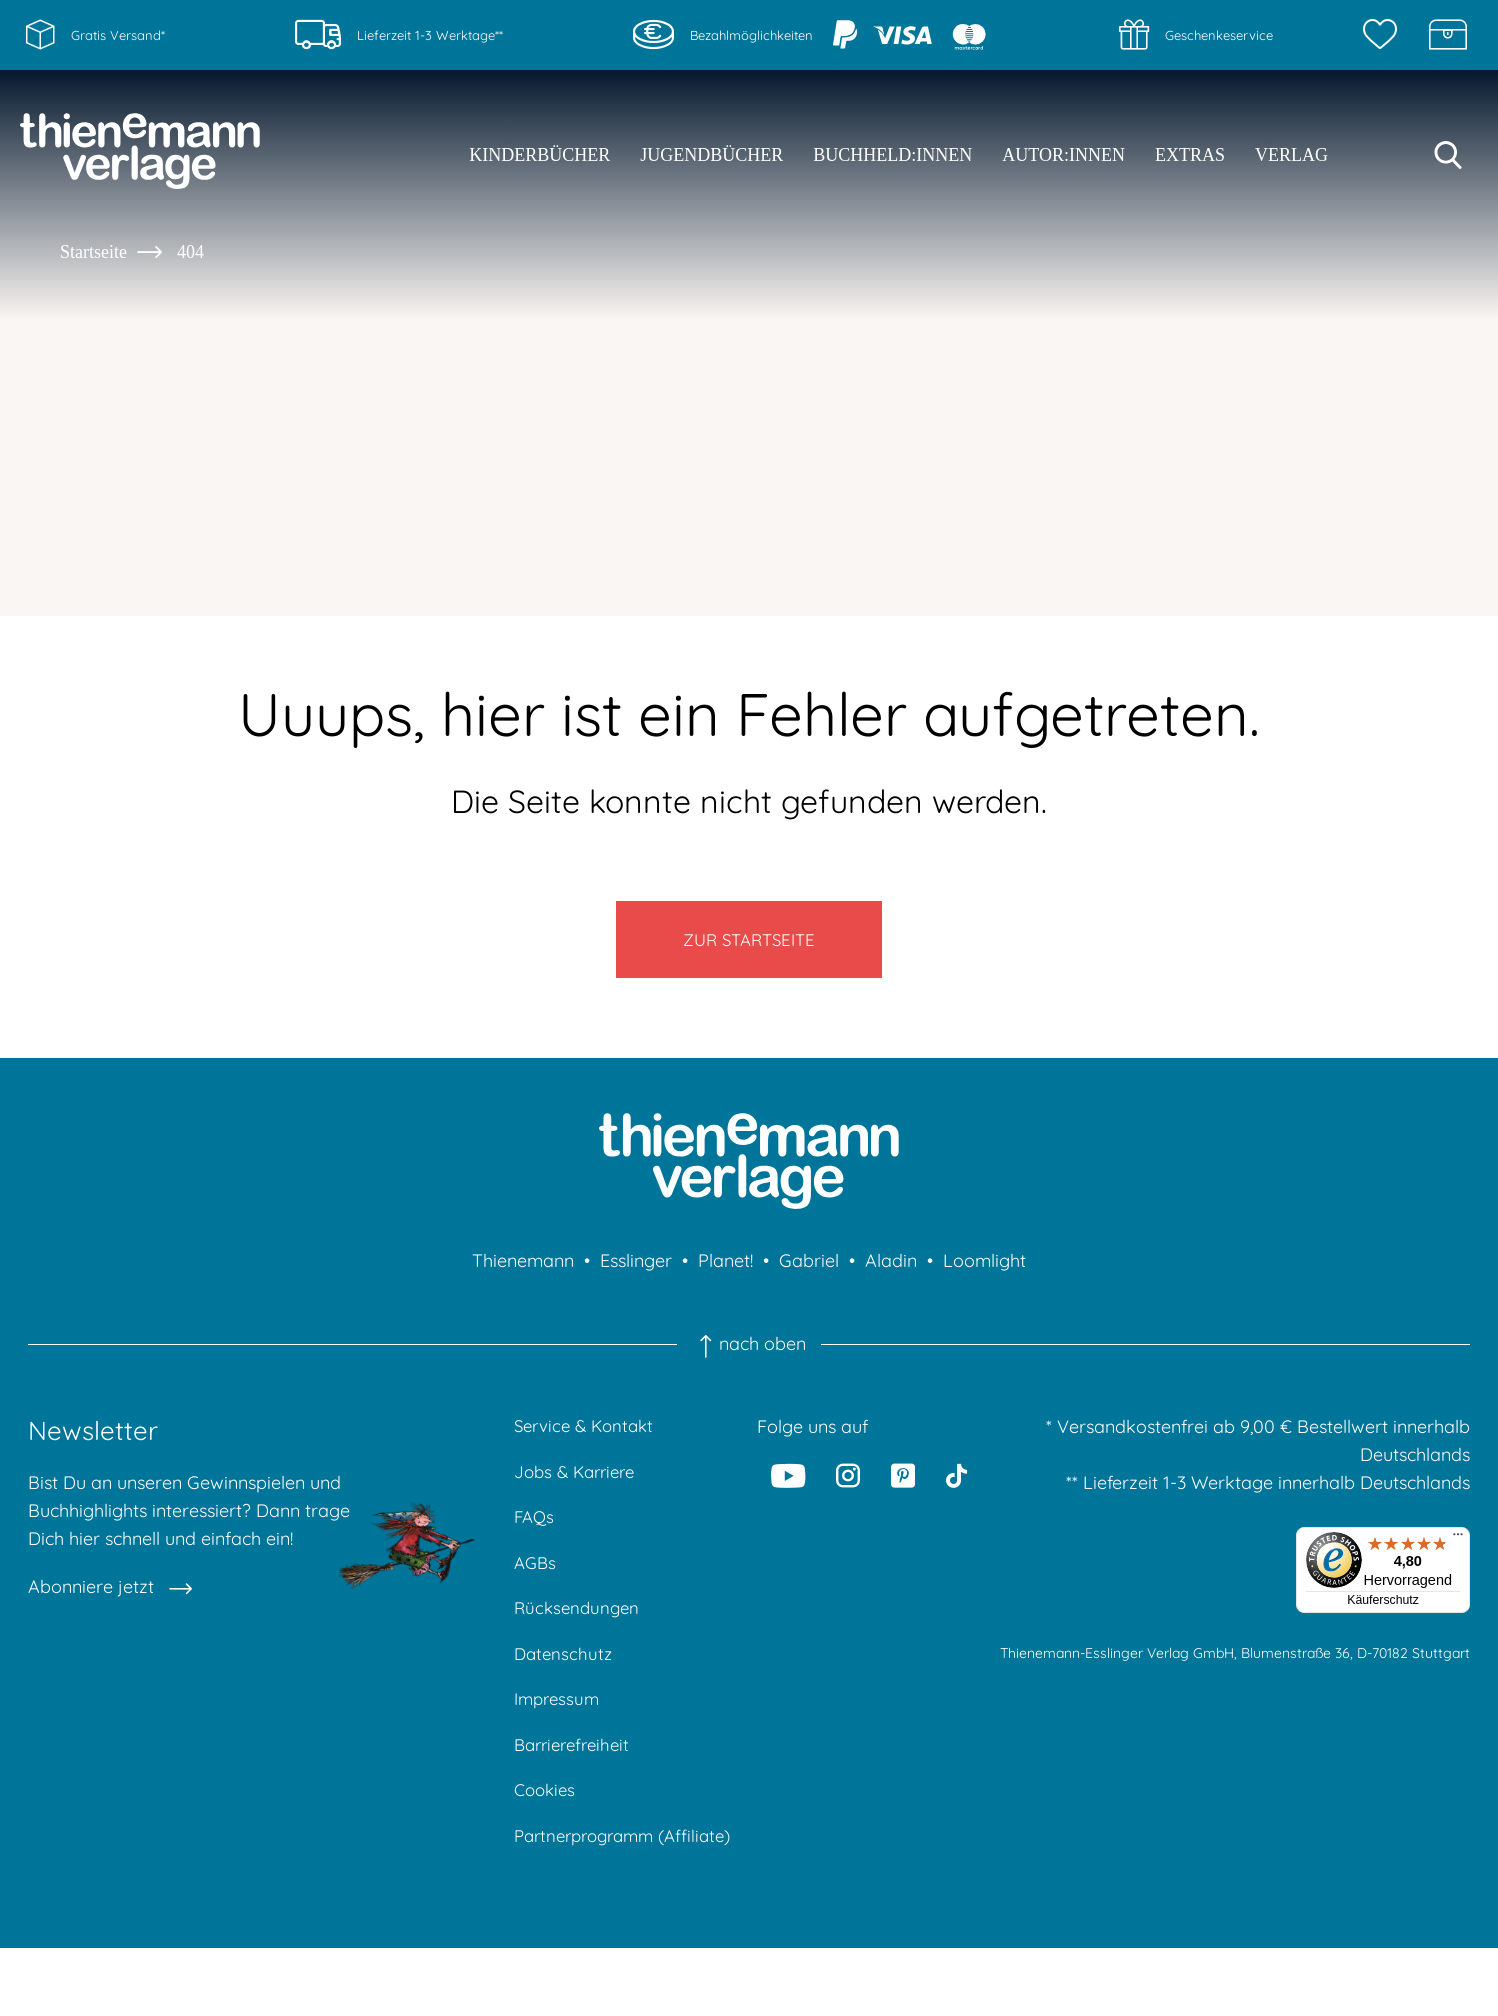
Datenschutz (565, 1681)
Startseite (93, 252)
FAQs (535, 1537)
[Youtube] (788, 1490)
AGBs (536, 1585)
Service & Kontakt (588, 1441)
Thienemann (523, 1275)
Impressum (559, 1729)
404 (190, 252)
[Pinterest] (903, 1490)
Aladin (891, 1275)
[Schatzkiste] (1448, 35)
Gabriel (809, 1275)
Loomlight (984, 1275)
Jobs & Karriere (579, 1489)
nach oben (749, 1359)
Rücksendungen (579, 1633)
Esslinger (636, 1275)
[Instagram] (848, 1490)
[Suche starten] (1448, 155)
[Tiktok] (956, 1490)
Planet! (725, 1275)
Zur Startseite (749, 946)
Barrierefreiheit (576, 1777)
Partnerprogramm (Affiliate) (590, 1887)
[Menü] (1458, 1554)
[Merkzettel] (1385, 35)
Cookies (547, 1825)
